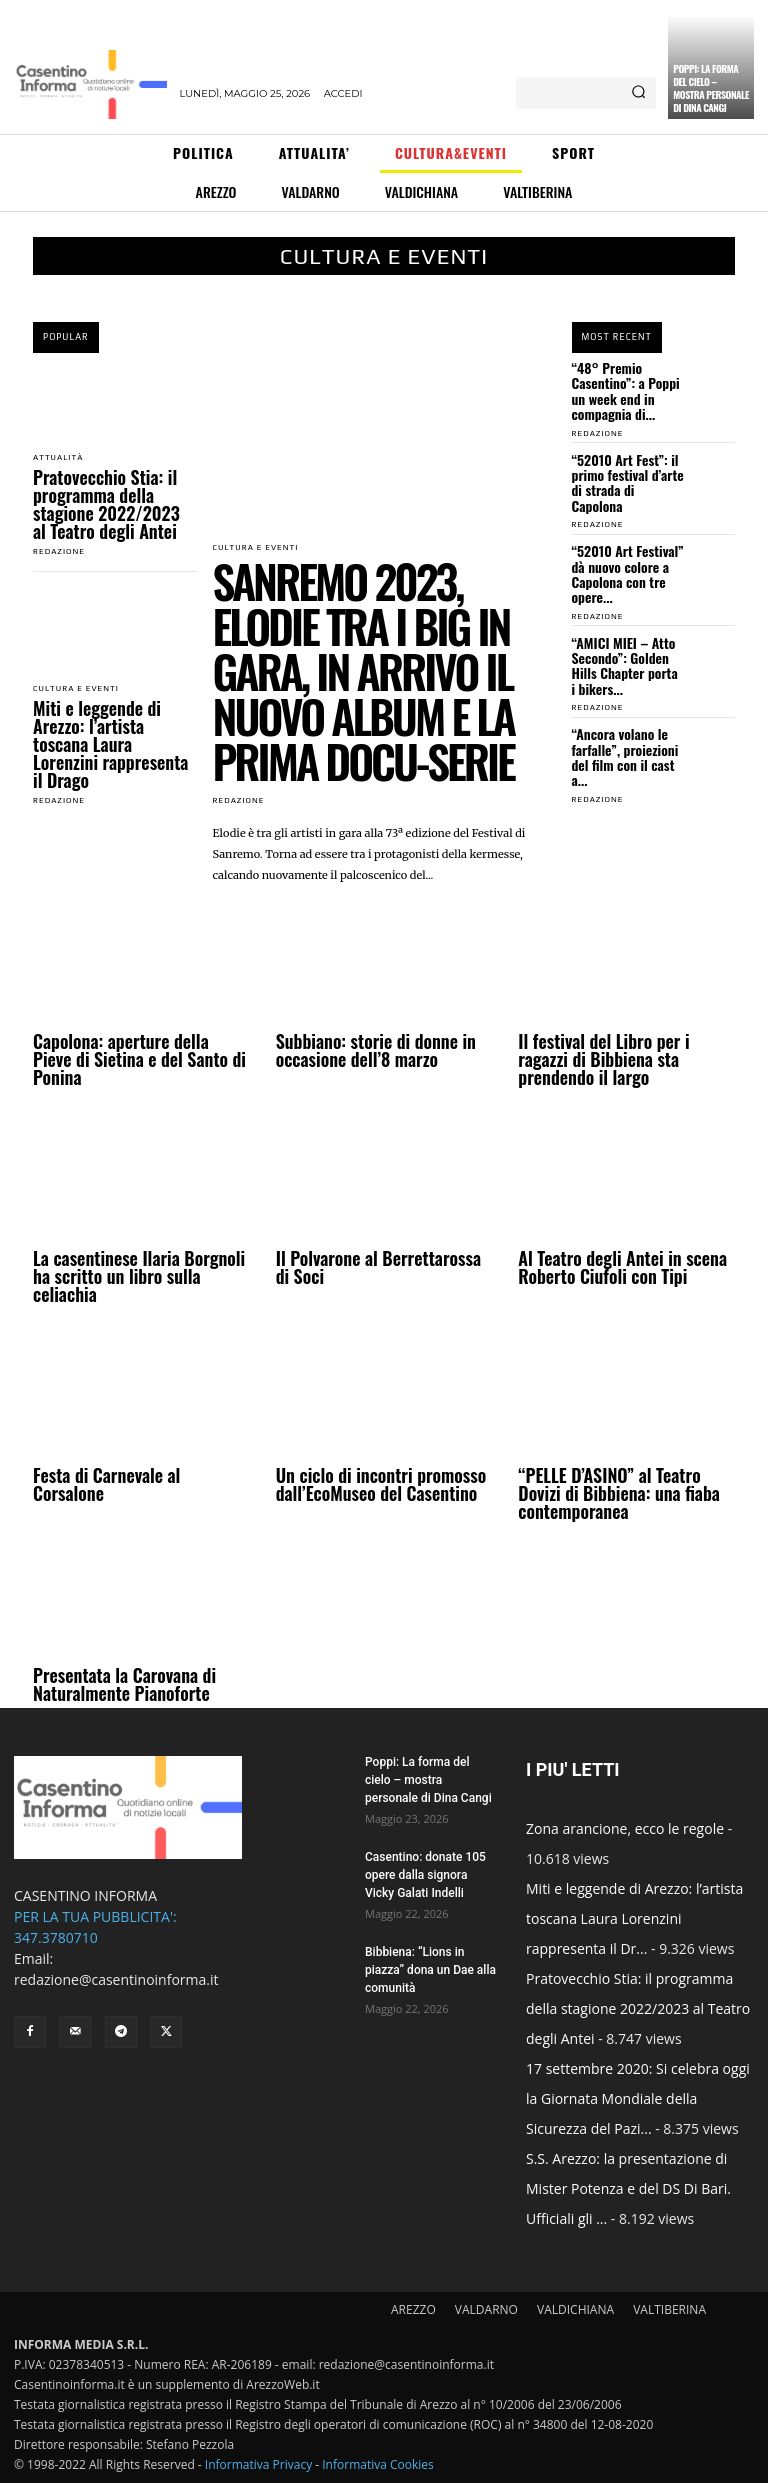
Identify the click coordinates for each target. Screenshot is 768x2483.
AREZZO (413, 2309)
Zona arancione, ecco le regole (625, 1828)
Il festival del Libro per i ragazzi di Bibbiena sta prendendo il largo (603, 1059)
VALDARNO (486, 2309)
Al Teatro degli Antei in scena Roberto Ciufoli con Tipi (622, 1267)
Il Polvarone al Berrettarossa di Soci (378, 1267)
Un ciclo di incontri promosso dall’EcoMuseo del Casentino (381, 1484)
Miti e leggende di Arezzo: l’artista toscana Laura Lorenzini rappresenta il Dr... (634, 1918)
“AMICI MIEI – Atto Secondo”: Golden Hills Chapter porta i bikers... (625, 665)
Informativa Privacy (258, 2464)
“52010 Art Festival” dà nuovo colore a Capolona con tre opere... (628, 573)
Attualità (58, 458)
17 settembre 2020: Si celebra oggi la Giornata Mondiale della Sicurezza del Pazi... (638, 2098)
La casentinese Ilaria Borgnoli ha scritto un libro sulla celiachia (139, 1276)
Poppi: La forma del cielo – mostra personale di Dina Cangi (711, 88)
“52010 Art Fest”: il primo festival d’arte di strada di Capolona (628, 482)
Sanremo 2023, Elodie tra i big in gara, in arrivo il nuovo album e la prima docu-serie (364, 670)
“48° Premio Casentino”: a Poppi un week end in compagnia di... (626, 390)
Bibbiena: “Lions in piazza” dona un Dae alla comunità (430, 1970)
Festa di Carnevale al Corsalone (106, 1484)
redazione (59, 551)
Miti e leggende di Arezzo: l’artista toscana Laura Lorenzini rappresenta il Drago (110, 744)
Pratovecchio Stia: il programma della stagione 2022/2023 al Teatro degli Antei (106, 504)
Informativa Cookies (378, 2464)
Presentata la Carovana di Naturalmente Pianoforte (124, 1684)
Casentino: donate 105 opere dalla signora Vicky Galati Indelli (425, 1875)
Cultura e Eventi (76, 689)
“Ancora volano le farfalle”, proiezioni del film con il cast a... (625, 756)
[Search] (638, 93)
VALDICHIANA (575, 2309)
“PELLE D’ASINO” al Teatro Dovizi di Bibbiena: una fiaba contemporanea (619, 1493)
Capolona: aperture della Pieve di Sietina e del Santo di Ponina (139, 1059)
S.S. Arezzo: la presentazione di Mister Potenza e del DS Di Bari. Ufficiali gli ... (628, 2188)
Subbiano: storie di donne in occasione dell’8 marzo (376, 1050)
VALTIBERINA (669, 2309)
